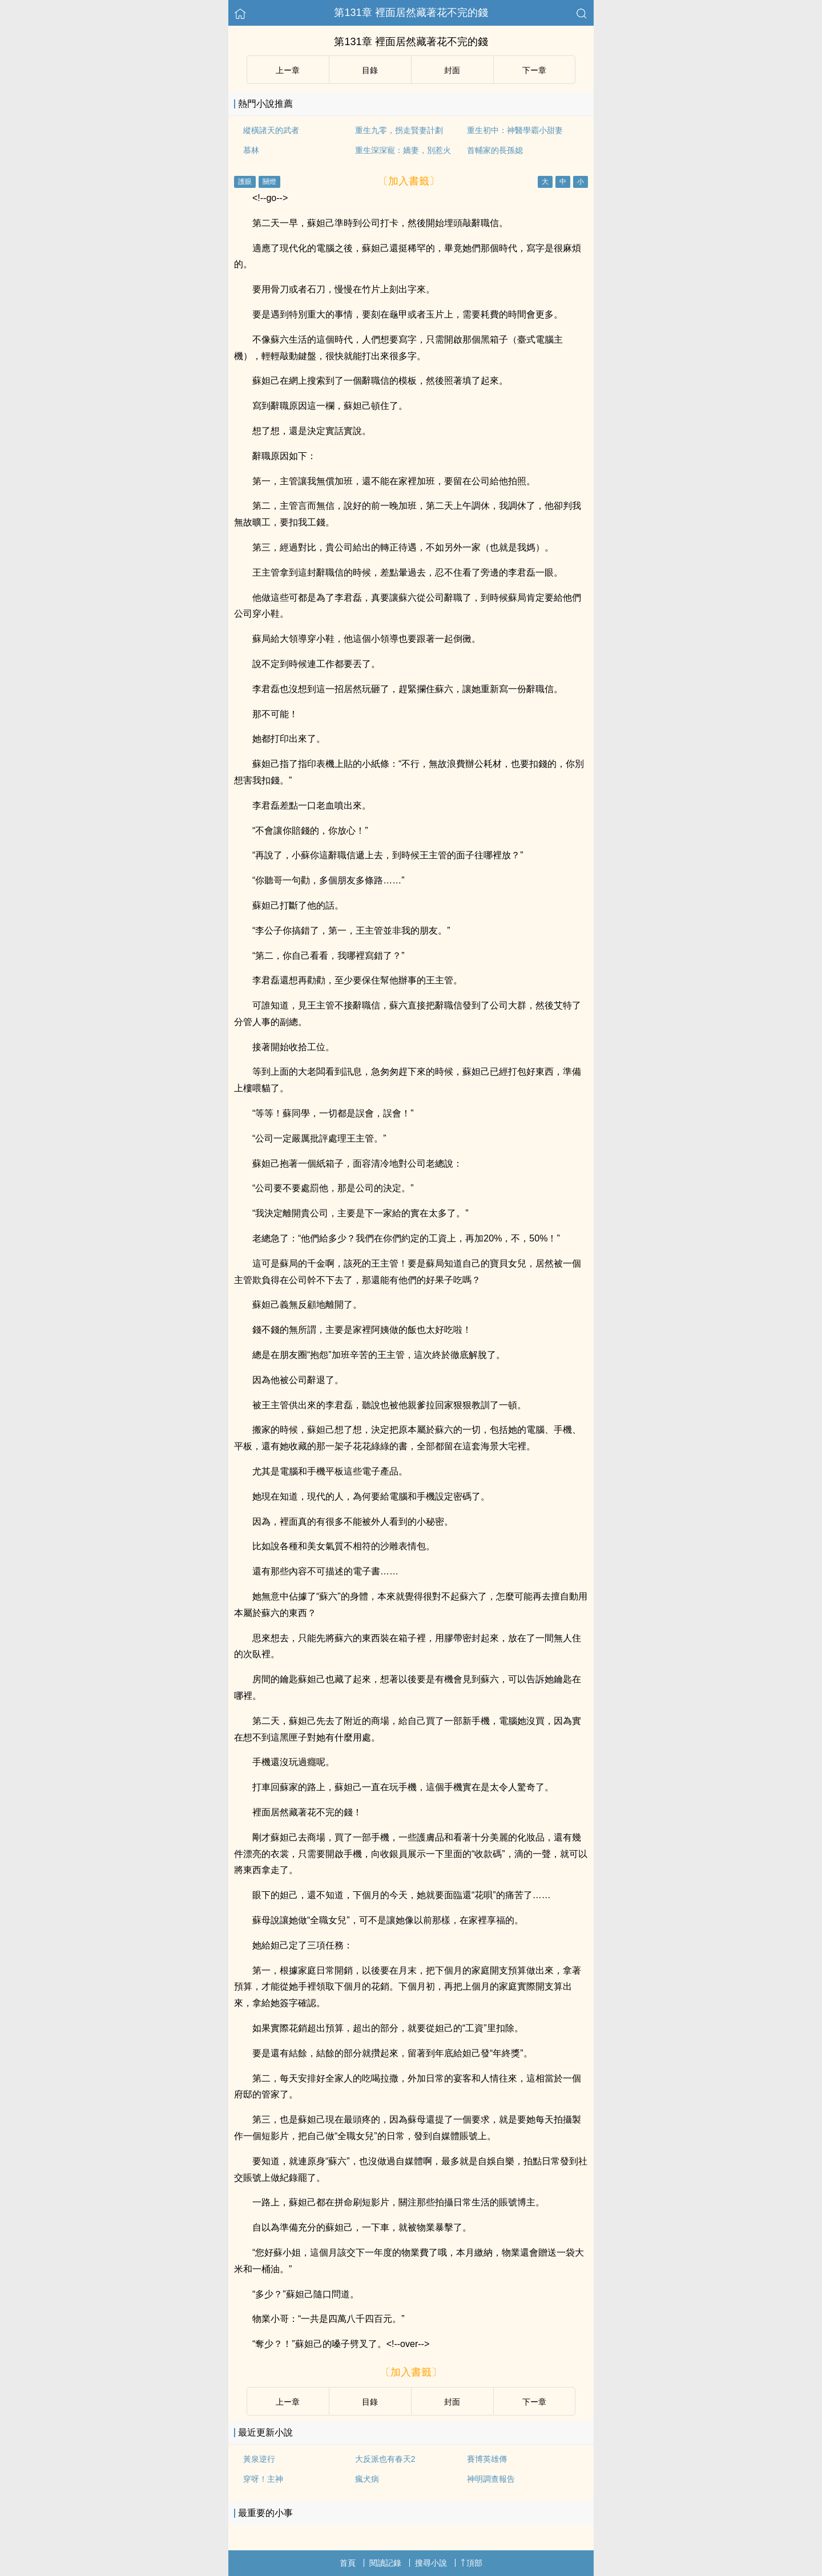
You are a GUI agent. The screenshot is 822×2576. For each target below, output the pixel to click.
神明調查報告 (491, 2478)
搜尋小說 (431, 2562)
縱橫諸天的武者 (271, 130)
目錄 (370, 70)
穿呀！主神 (263, 2478)
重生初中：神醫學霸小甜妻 (515, 130)
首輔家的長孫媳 (495, 150)
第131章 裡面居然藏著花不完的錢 (410, 12)
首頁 (348, 2562)
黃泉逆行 (259, 2459)
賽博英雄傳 (487, 2459)
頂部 (471, 2562)
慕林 (251, 150)
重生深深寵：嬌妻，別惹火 (403, 150)
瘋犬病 (367, 2478)
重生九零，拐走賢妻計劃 (399, 130)
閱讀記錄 (385, 2562)
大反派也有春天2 (385, 2459)
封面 (452, 70)
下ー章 (534, 70)
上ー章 (288, 70)
